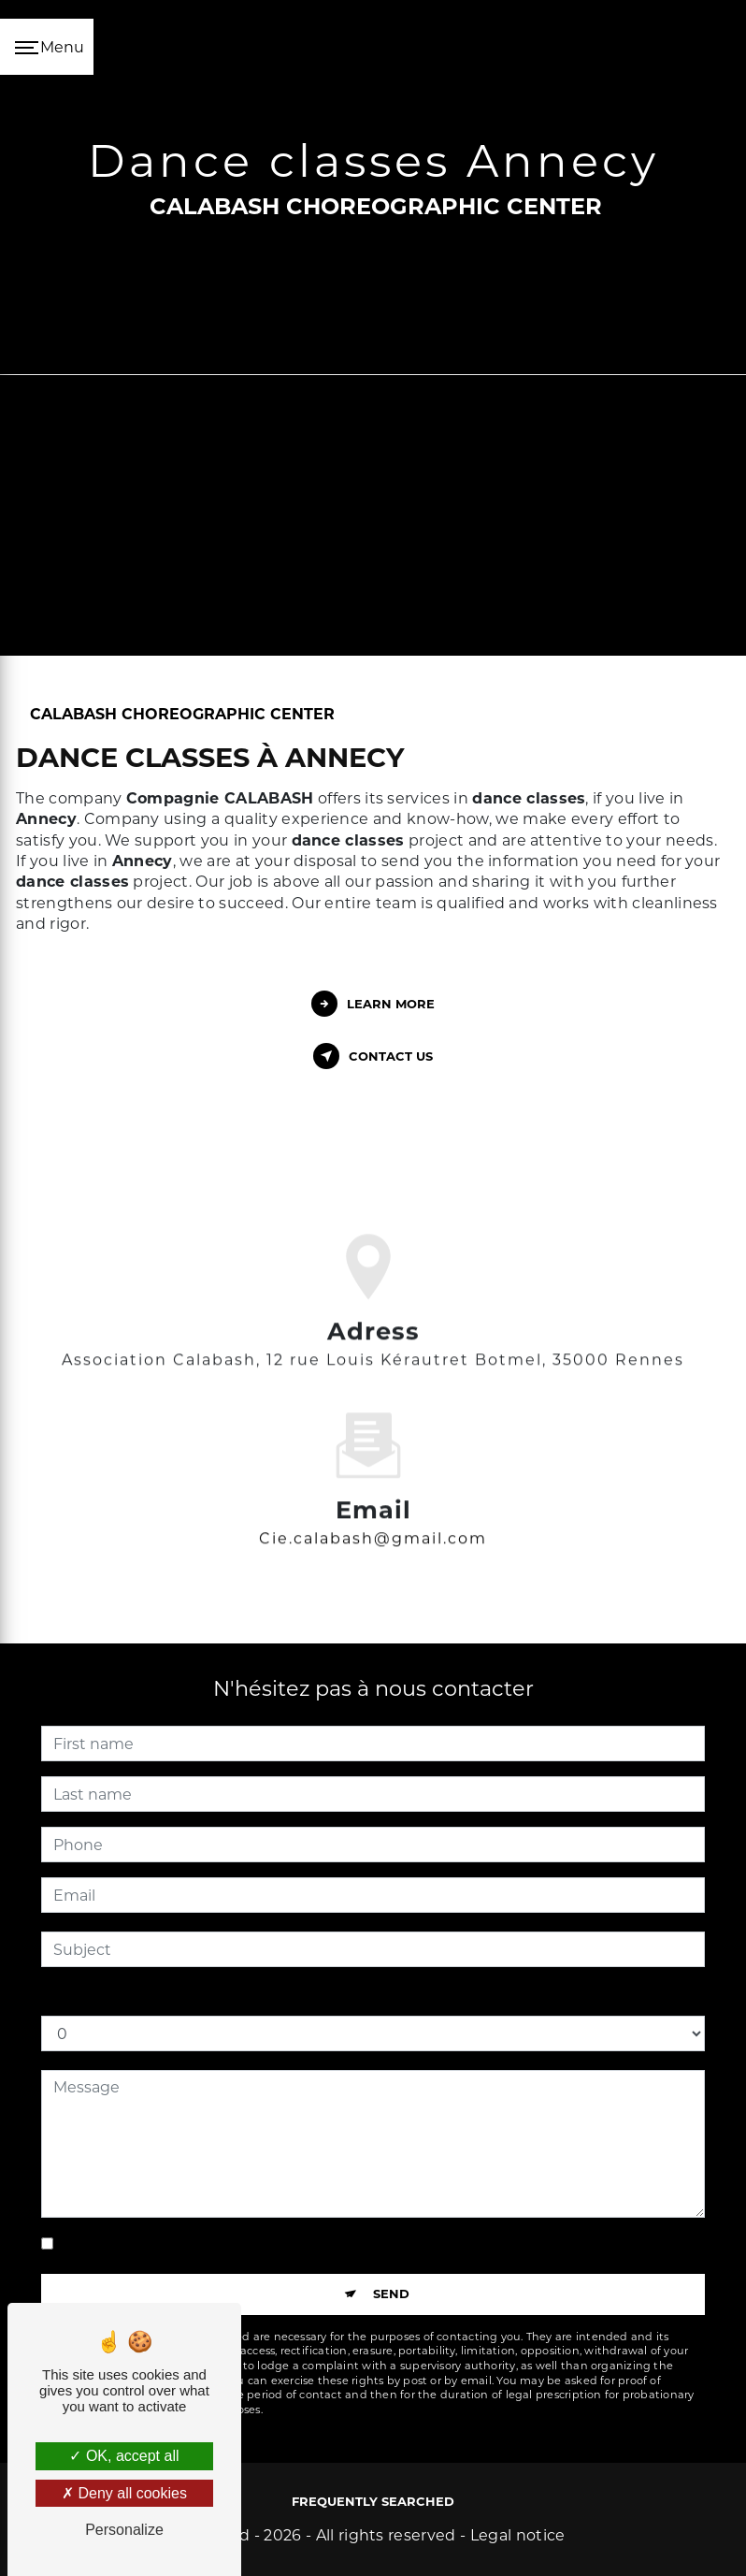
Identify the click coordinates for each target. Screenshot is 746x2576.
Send (391, 2293)
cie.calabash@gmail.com (373, 1511)
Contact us (373, 1056)
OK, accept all (124, 2456)
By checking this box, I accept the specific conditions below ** (291, 2243)
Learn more (373, 1004)
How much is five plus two (140, 1996)
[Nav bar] (46, 47)
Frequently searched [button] (373, 2501)
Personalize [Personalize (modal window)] (124, 2530)
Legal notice (518, 2535)
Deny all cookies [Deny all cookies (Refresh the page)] (124, 2493)
